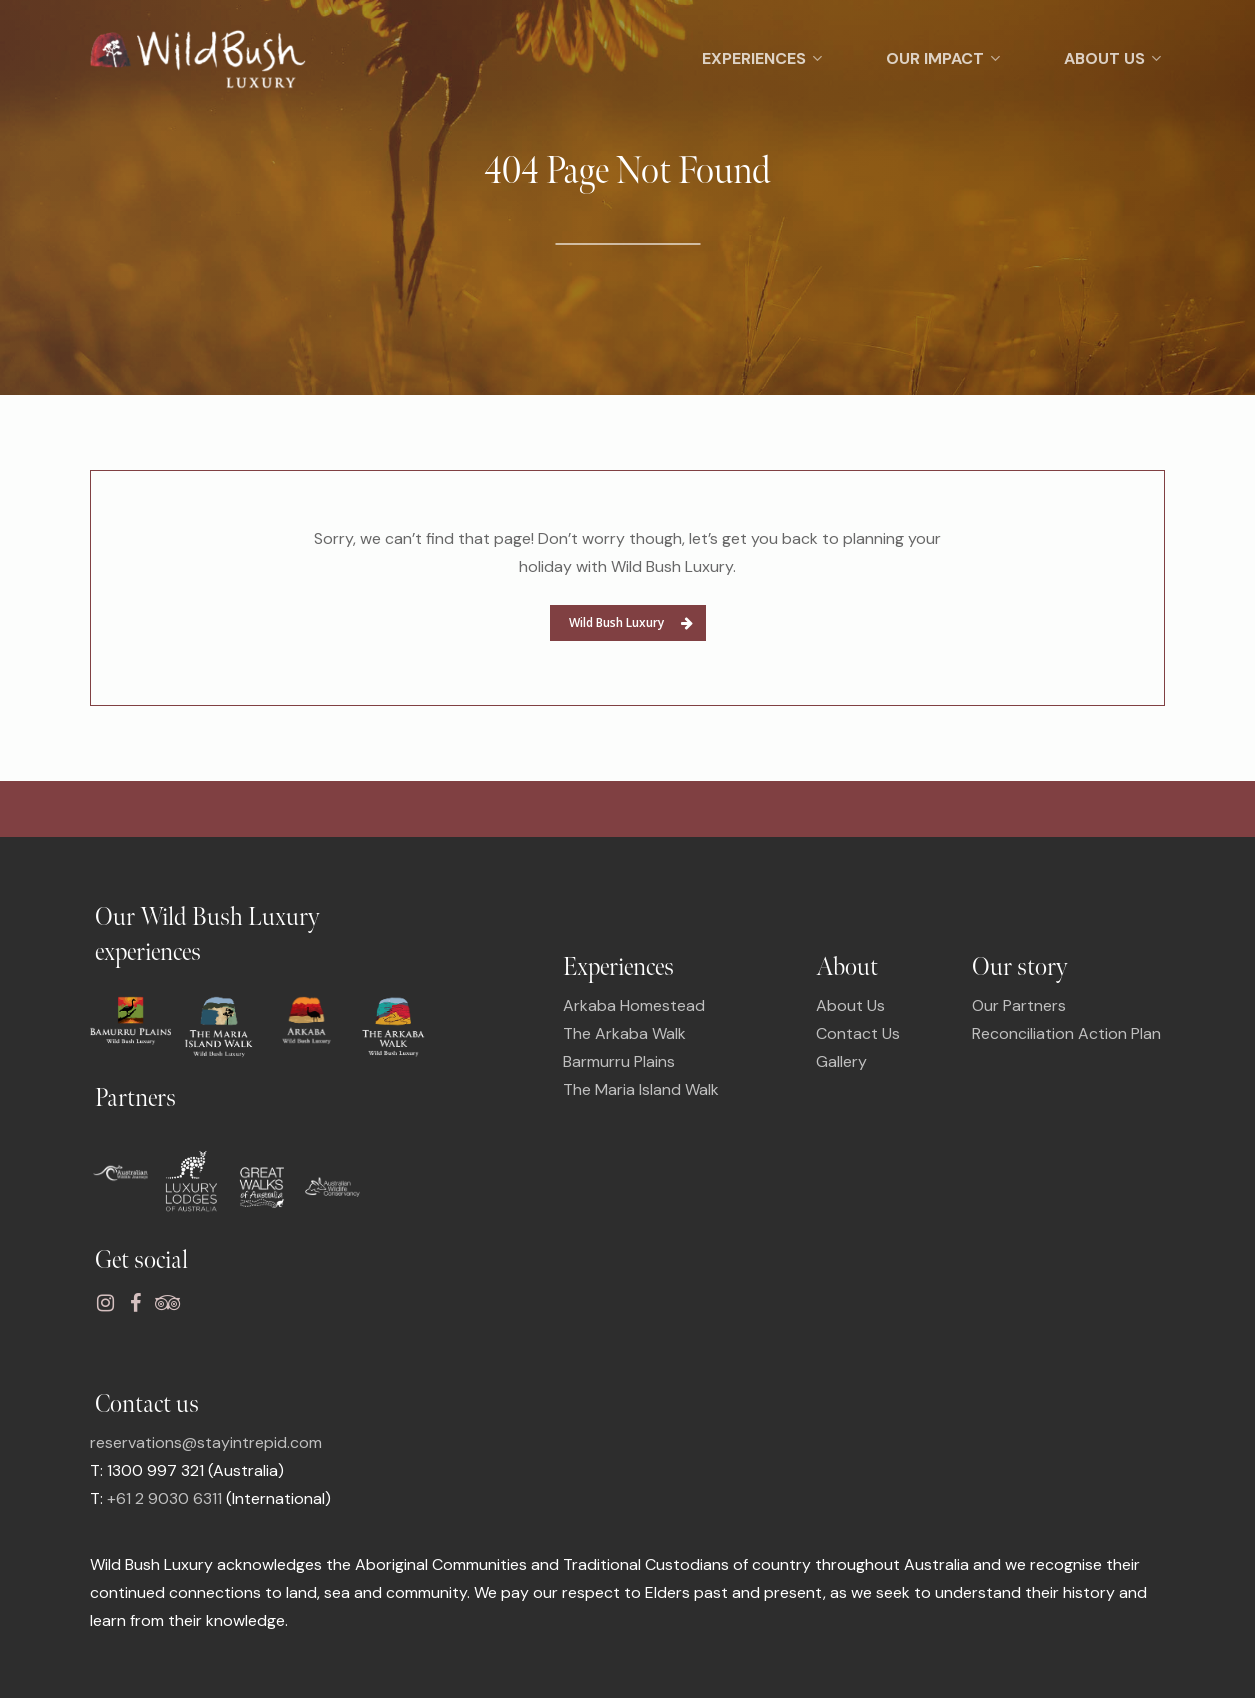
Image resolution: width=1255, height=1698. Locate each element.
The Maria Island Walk (641, 1089)
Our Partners (1019, 1005)
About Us (850, 1005)
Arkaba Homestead (634, 1005)
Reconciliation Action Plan (1066, 1033)
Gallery (841, 1061)
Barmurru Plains (619, 1061)
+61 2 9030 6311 (164, 1498)
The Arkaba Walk (624, 1033)
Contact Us (858, 1033)
